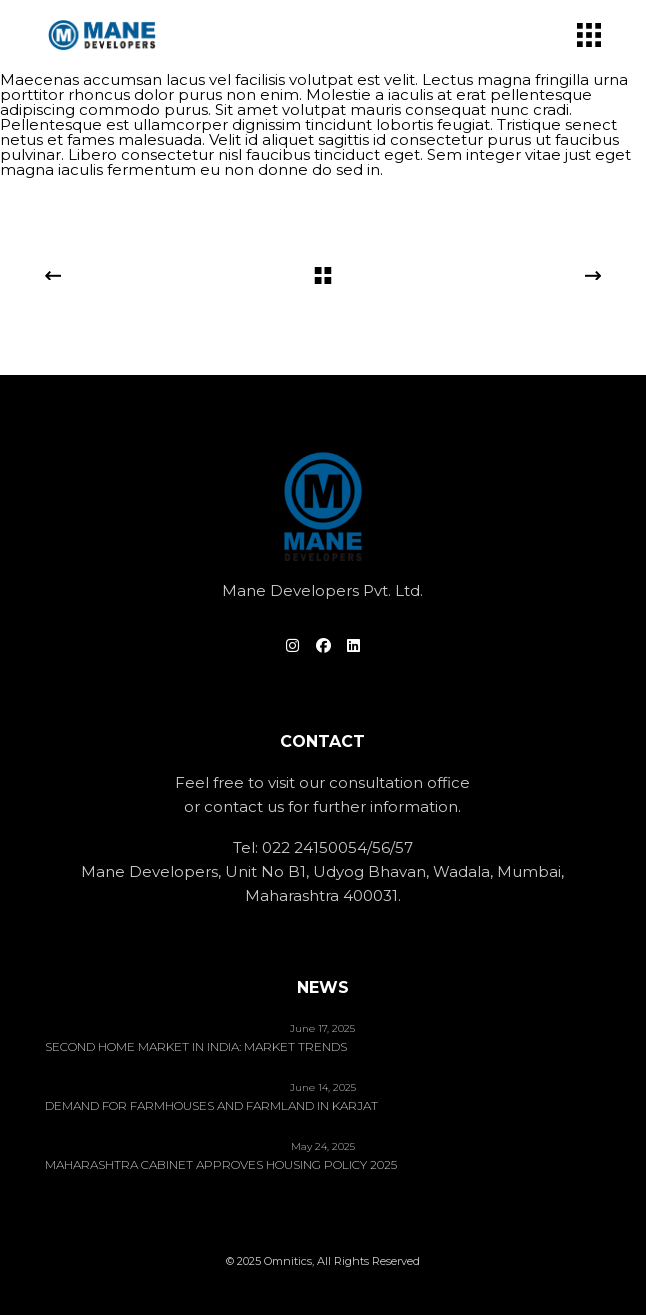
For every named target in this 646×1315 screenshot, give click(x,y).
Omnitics (288, 1261)
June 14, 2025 (323, 1087)
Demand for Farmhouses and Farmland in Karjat (211, 1106)
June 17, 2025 (322, 1028)
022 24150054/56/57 (337, 847)
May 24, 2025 (323, 1146)
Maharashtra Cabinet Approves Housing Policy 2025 (221, 1165)
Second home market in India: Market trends (196, 1047)
